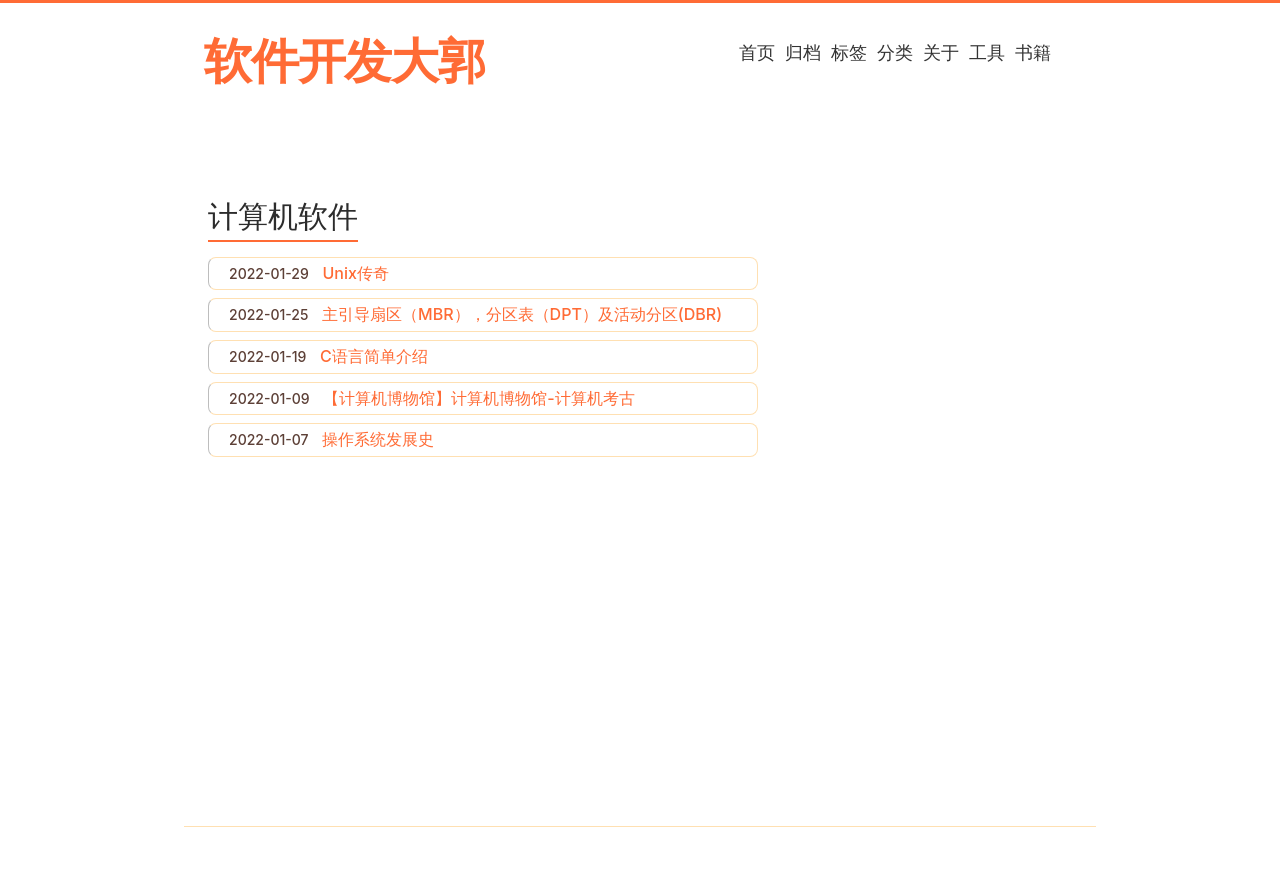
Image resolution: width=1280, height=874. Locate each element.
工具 (987, 52)
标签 (849, 52)
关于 (941, 52)
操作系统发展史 (378, 439)
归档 (803, 52)
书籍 (1033, 52)
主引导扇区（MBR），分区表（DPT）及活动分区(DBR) (522, 314)
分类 (895, 52)
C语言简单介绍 (374, 356)
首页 (757, 52)
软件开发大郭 (344, 60)
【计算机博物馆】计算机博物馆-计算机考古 (478, 398)
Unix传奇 (355, 273)
